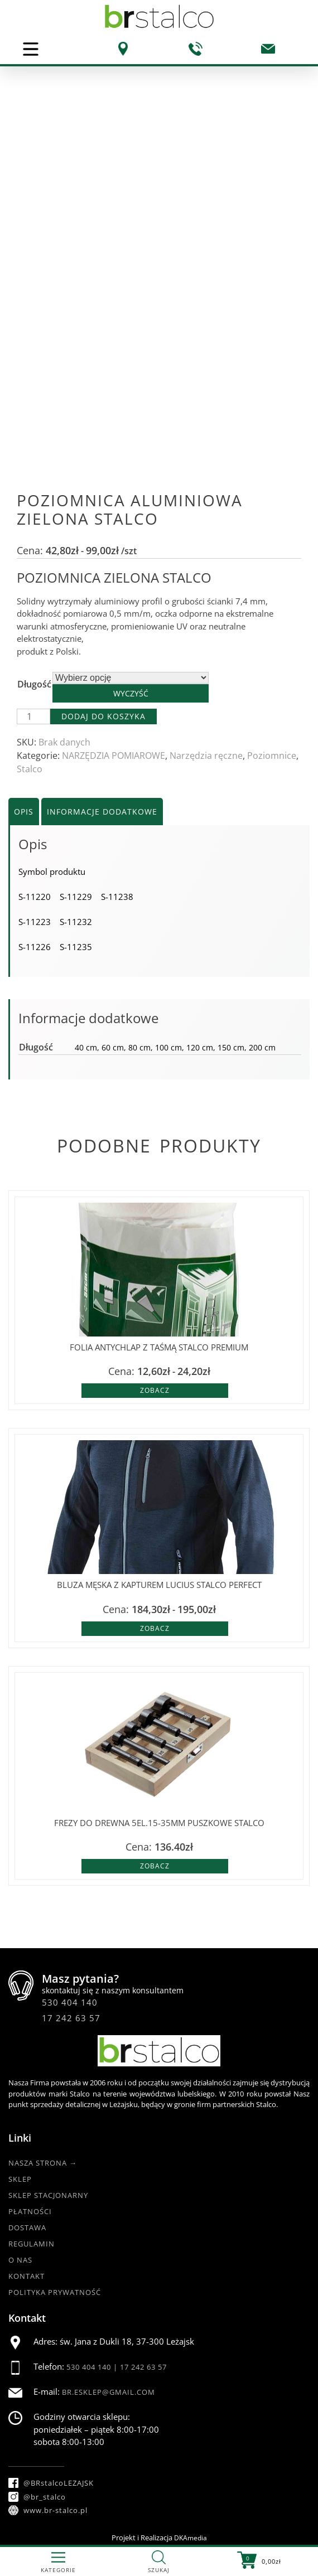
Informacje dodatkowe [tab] (102, 811)
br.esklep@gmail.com (108, 2392)
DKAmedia (190, 2538)
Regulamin (31, 2244)
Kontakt (26, 2276)
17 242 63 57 (71, 2017)
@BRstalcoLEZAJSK (51, 2483)
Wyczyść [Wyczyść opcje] (130, 693)
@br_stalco (37, 2497)
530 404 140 (70, 2002)
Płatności (30, 2211)
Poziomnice (271, 755)
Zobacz (155, 1390)
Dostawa (27, 2227)
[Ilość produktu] (33, 716)
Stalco (29, 769)
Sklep (20, 2179)
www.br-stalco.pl (48, 2510)
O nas (20, 2260)
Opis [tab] (23, 811)
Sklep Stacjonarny (48, 2195)
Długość (34, 684)
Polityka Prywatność (54, 2292)
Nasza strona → (42, 2163)
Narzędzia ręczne (206, 755)
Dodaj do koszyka (103, 716)
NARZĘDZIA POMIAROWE (113, 755)
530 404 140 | (93, 2367)
